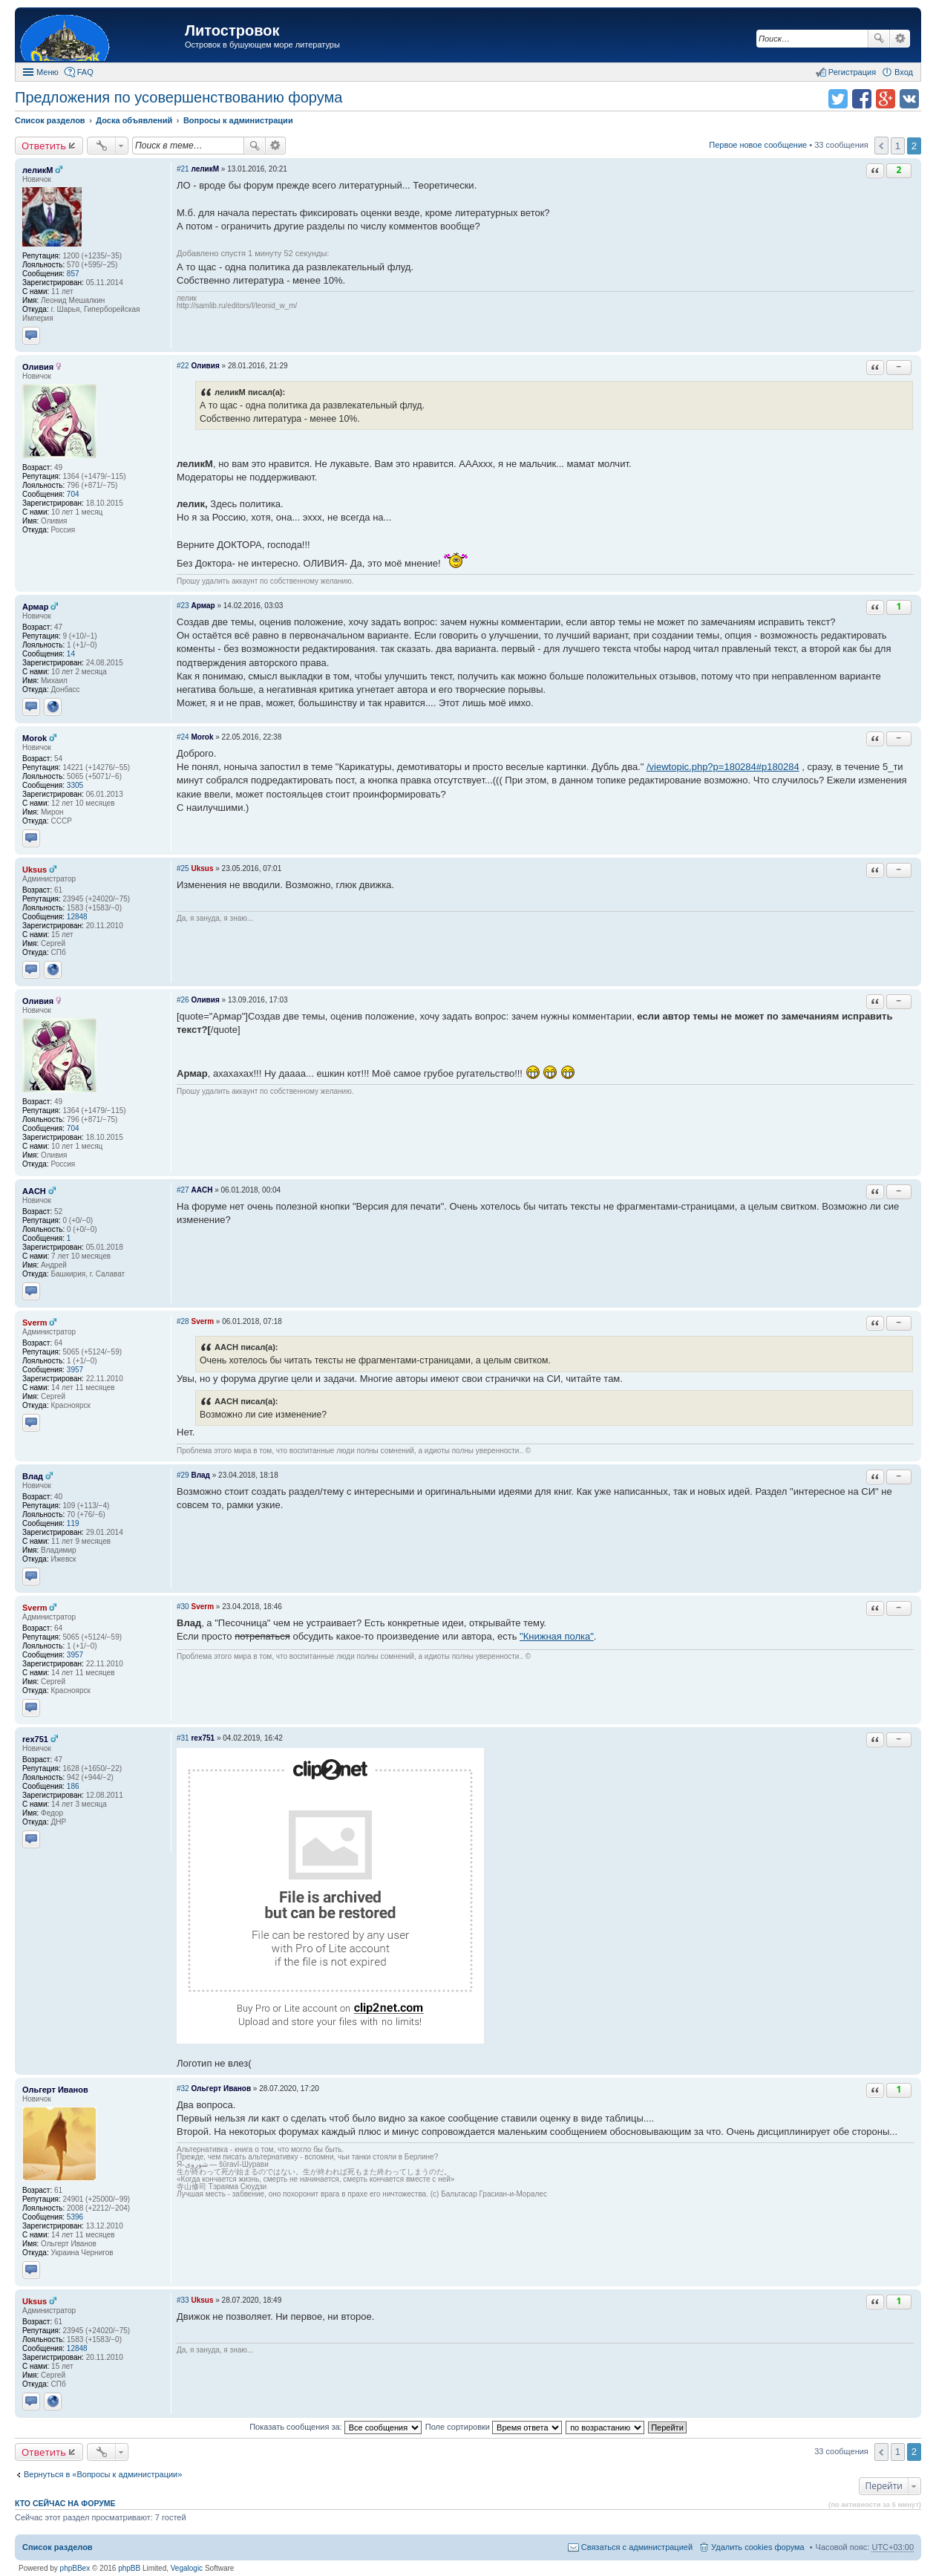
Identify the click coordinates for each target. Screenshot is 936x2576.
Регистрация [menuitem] (852, 72)
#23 (183, 605)
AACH (34, 1191)
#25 (183, 868)
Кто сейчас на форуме (65, 2503)
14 (71, 654)
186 (73, 1786)
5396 (75, 2217)
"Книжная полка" (557, 1636)
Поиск (879, 39)
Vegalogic (187, 2568)
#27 (183, 1190)
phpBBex (75, 2568)
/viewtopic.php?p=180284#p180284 (723, 766)
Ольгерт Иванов (55, 2089)
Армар (35, 606)
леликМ (37, 170)
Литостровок (232, 30)
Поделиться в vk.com (909, 98)
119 (73, 1523)
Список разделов (57, 2547)
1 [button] (897, 145)
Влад (32, 1476)
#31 (183, 1738)
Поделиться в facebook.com (861, 98)
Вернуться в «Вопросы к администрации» (103, 2474)
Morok (34, 738)
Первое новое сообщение (758, 144)
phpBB (129, 2568)
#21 (183, 169)
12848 (77, 917)
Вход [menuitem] (903, 72)
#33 (183, 2300)
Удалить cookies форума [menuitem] (758, 2547)
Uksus (34, 869)
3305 (75, 785)
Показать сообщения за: (335, 2426)
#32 (183, 2088)
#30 (183, 1606)
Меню (47, 72)
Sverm (35, 1322)
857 (73, 274)
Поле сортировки (493, 2426)
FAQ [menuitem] (85, 72)
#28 (183, 1321)
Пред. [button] (881, 145)
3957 (75, 1370)
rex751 (35, 1739)
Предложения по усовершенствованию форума (178, 97)
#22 (183, 366)
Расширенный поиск (900, 39)
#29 (183, 1475)
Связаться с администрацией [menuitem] (637, 2547)
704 (73, 494)
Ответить (44, 145)
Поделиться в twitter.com (838, 98)
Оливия (37, 366)
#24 (183, 737)
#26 (183, 1000)
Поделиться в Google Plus (885, 98)
